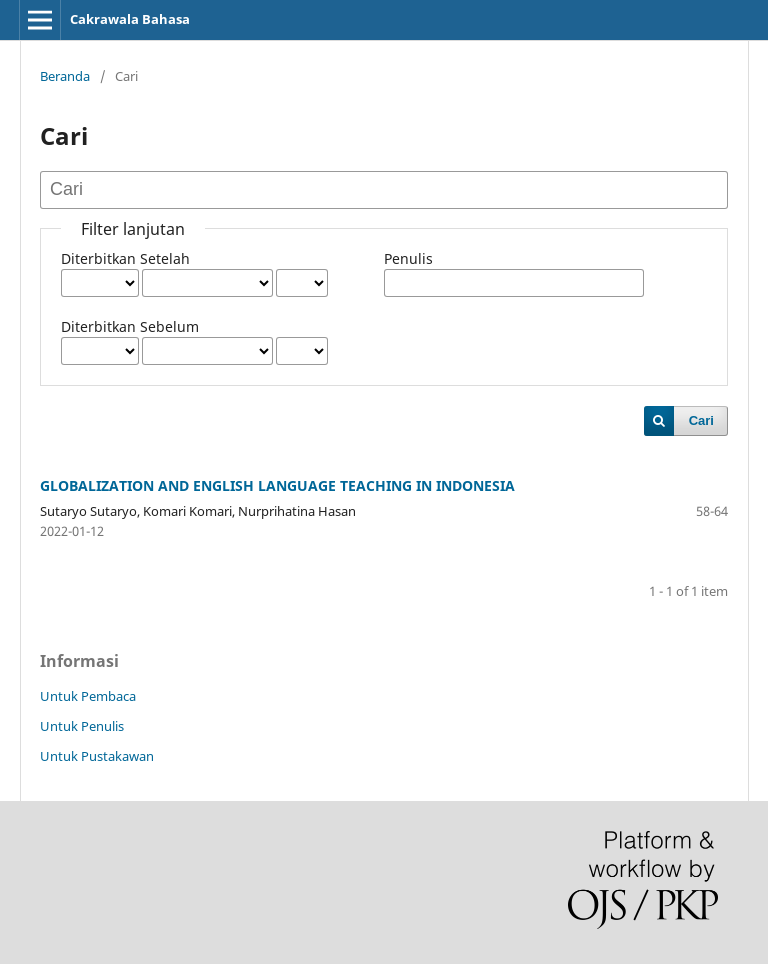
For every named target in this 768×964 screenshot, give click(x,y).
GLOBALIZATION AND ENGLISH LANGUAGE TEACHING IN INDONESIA (277, 485)
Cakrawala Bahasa (130, 19)
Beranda (65, 76)
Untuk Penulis (82, 726)
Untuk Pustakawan (97, 756)
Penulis (408, 258)
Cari (701, 420)
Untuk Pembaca (88, 696)
